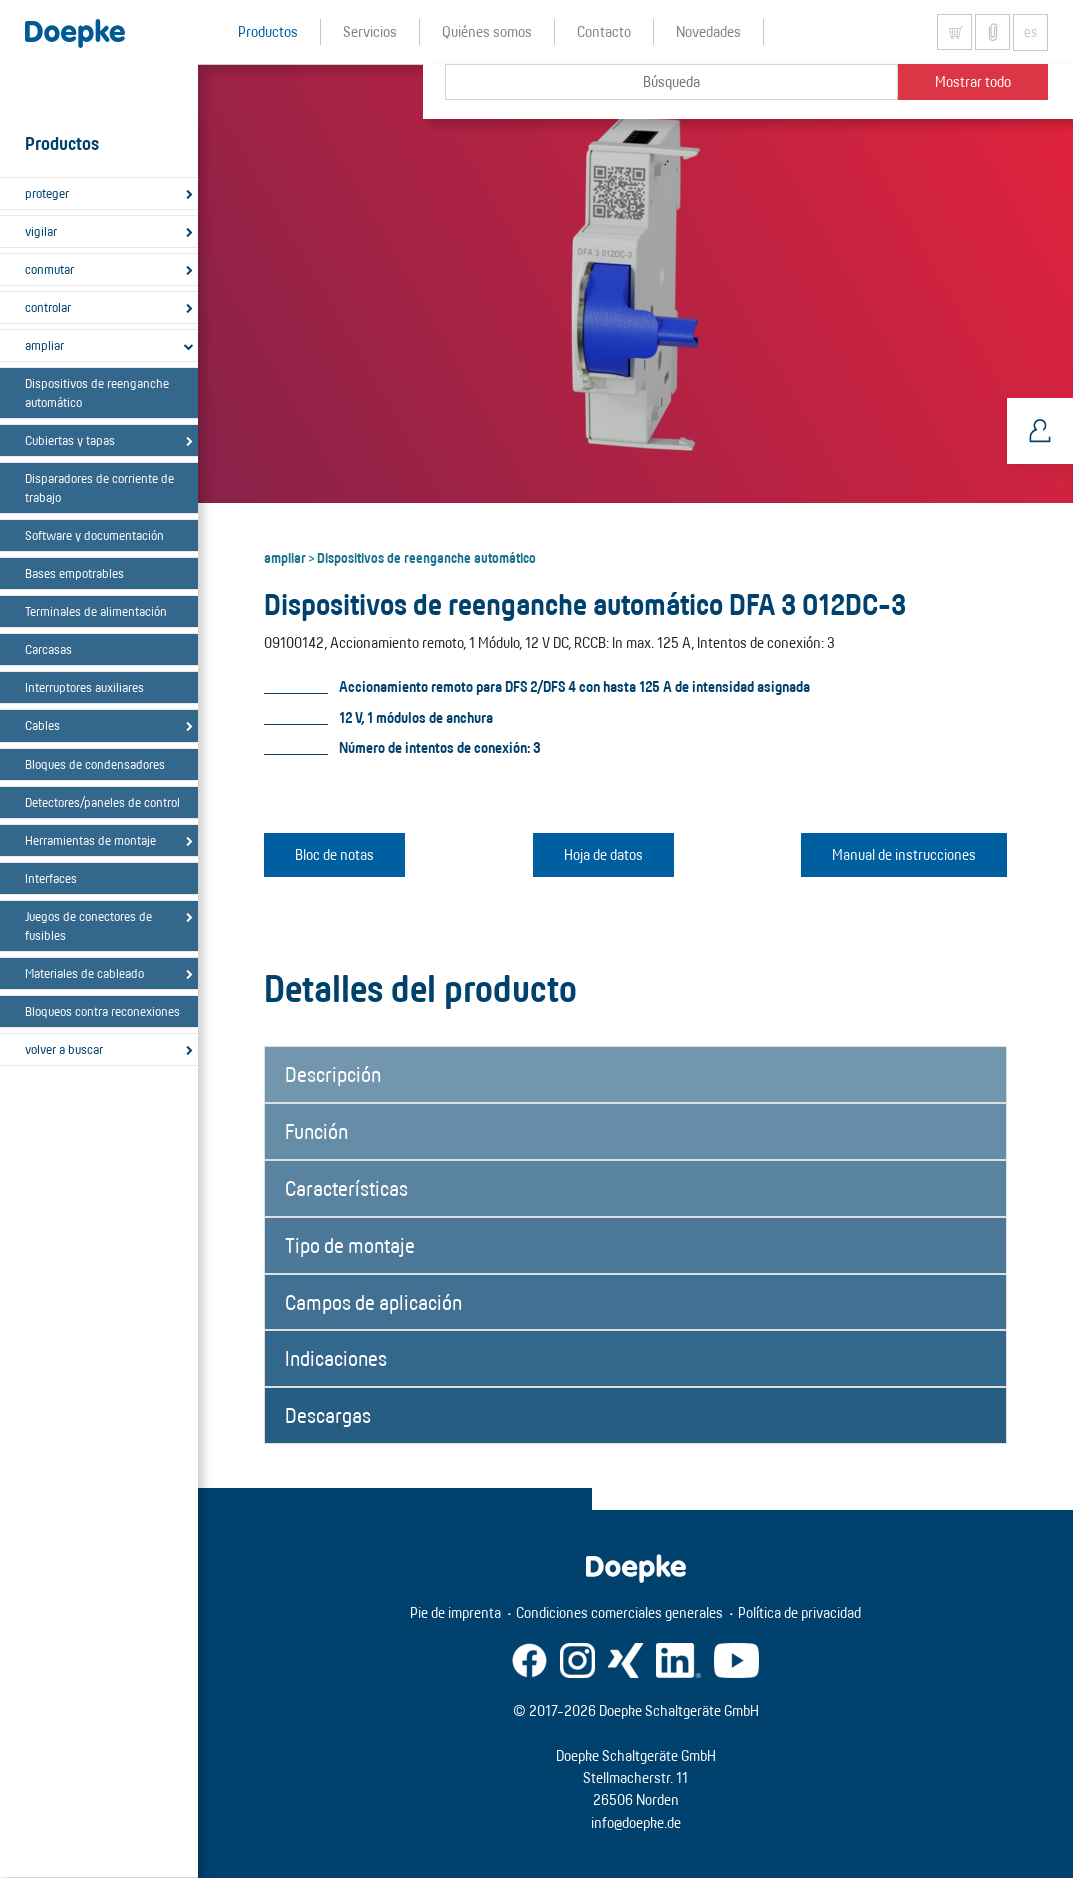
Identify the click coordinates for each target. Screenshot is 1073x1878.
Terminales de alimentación (96, 611)
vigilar (41, 231)
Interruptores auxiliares (84, 687)
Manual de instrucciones (904, 854)
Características (346, 1188)
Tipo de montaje (350, 1245)
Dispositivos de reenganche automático (97, 392)
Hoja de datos (603, 854)
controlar (48, 307)
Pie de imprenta (455, 1612)
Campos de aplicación (373, 1302)
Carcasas (48, 649)
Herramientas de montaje (90, 840)
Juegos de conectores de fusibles (88, 925)
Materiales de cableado (84, 973)
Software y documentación (94, 535)
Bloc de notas (334, 854)
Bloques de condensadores (95, 764)
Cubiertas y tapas (70, 440)
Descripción (333, 1074)
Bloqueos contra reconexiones (102, 1011)
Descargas (328, 1415)
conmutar (49, 269)
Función (316, 1131)
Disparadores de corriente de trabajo (99, 487)
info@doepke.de (636, 1822)
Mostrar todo (973, 81)
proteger (47, 193)
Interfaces (51, 878)
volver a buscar (64, 1049)
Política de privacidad (799, 1612)
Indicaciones (336, 1358)
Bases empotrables (74, 573)
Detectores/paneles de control (102, 802)
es (1030, 32)
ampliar (44, 345)
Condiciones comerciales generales (619, 1612)
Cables (42, 725)
